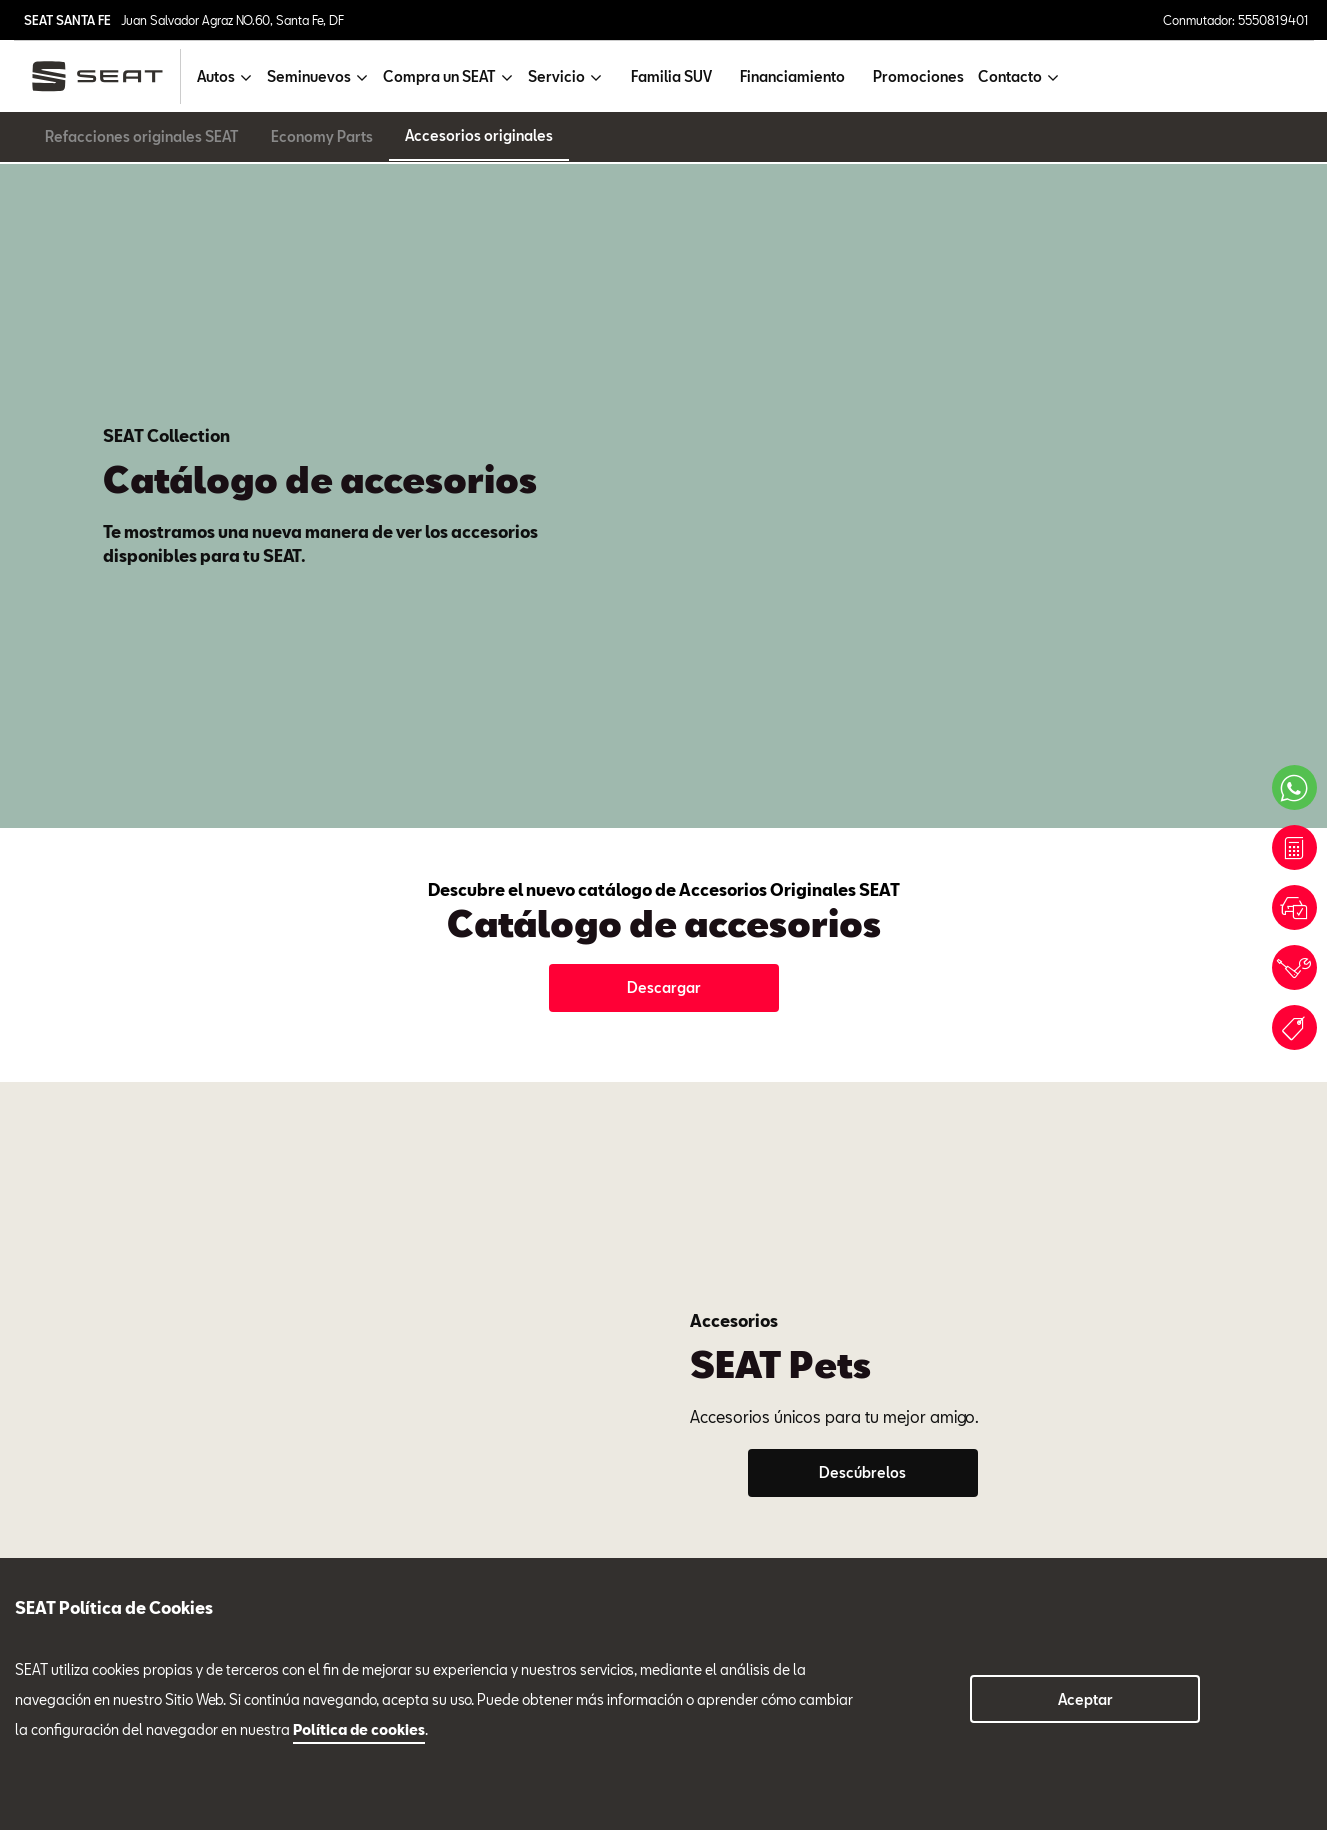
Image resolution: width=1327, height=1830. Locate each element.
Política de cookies (359, 1729)
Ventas (60, 1111)
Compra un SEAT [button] (439, 76)
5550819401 (317, 1497)
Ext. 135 (687, 1066)
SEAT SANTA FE (67, 20)
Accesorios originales (479, 135)
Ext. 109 (947, 1066)
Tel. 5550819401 (77, 1066)
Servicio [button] (556, 76)
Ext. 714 (426, 1066)
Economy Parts (322, 136)
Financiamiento (792, 76)
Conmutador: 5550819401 (1236, 20)
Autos (34, 1443)
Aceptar (1085, 1699)
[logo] (105, 76)
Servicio (325, 1093)
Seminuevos (859, 1093)
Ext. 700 (169, 1066)
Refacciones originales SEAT (142, 136)
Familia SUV (671, 76)
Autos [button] (216, 76)
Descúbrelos (862, 725)
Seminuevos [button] (309, 76)
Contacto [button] (1010, 76)
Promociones (918, 76)
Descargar (664, 467)
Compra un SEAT (69, 1512)
